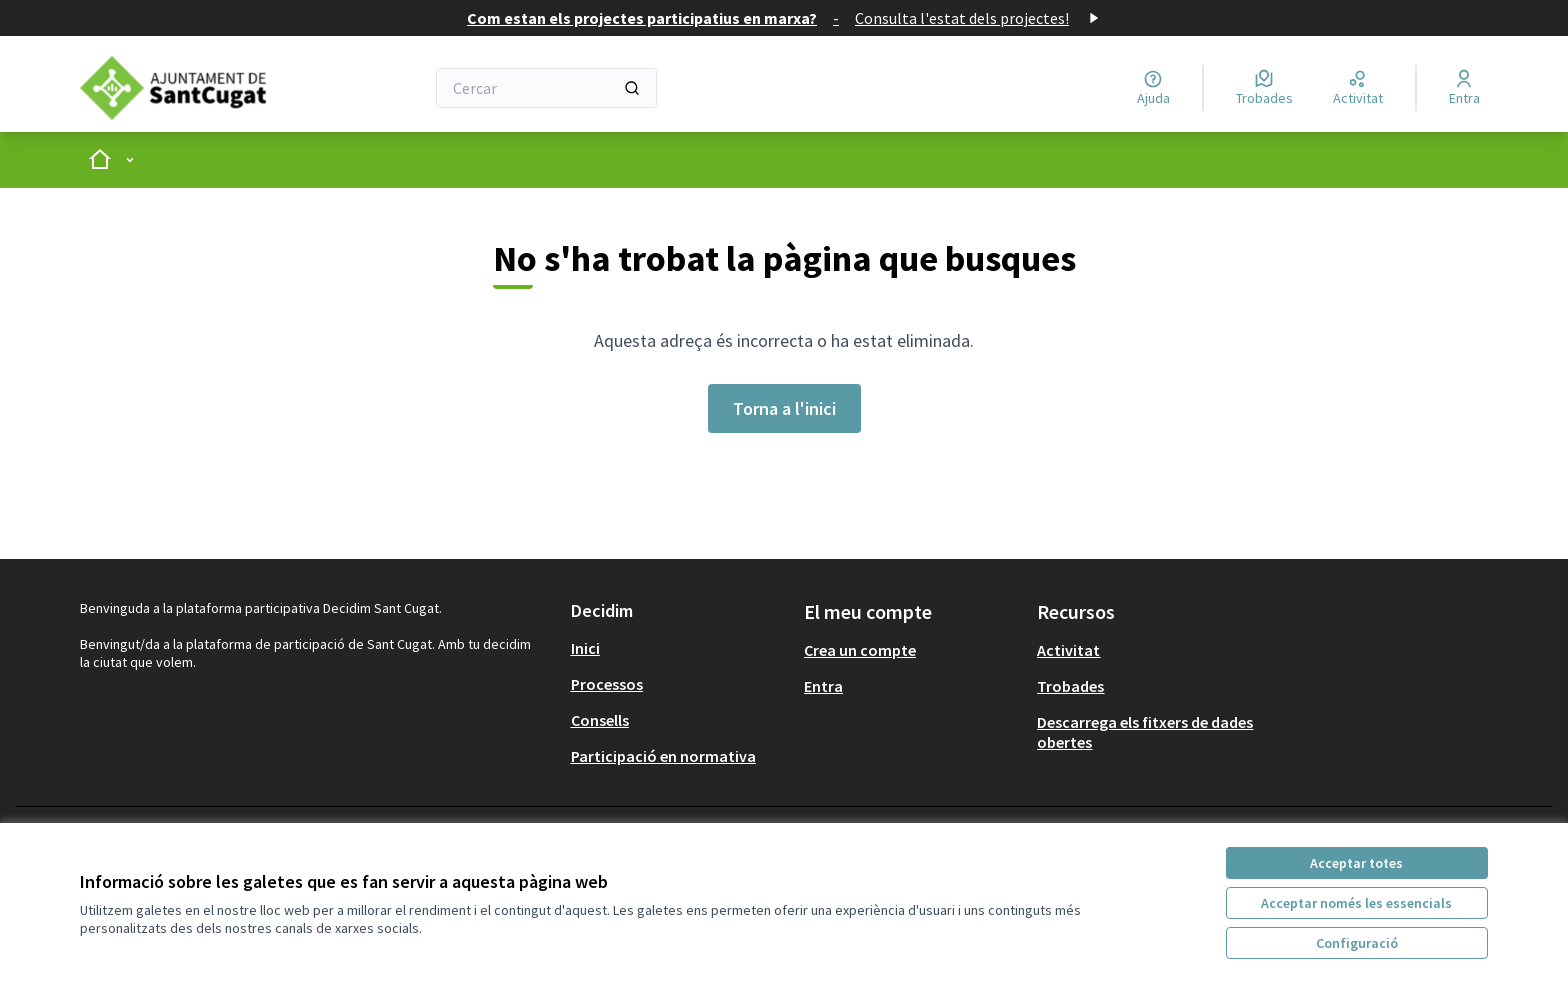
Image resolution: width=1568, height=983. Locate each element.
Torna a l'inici (784, 408)
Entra (823, 686)
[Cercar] (546, 88)
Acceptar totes (1356, 863)
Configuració (1357, 943)
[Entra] (1464, 88)
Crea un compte (860, 650)
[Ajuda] (1153, 88)
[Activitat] (1358, 88)
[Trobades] (1264, 88)
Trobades (1070, 686)
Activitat (1068, 650)
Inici (585, 648)
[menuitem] (679, 648)
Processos (607, 684)
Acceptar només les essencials (1356, 903)
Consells (600, 720)
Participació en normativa (663, 756)
